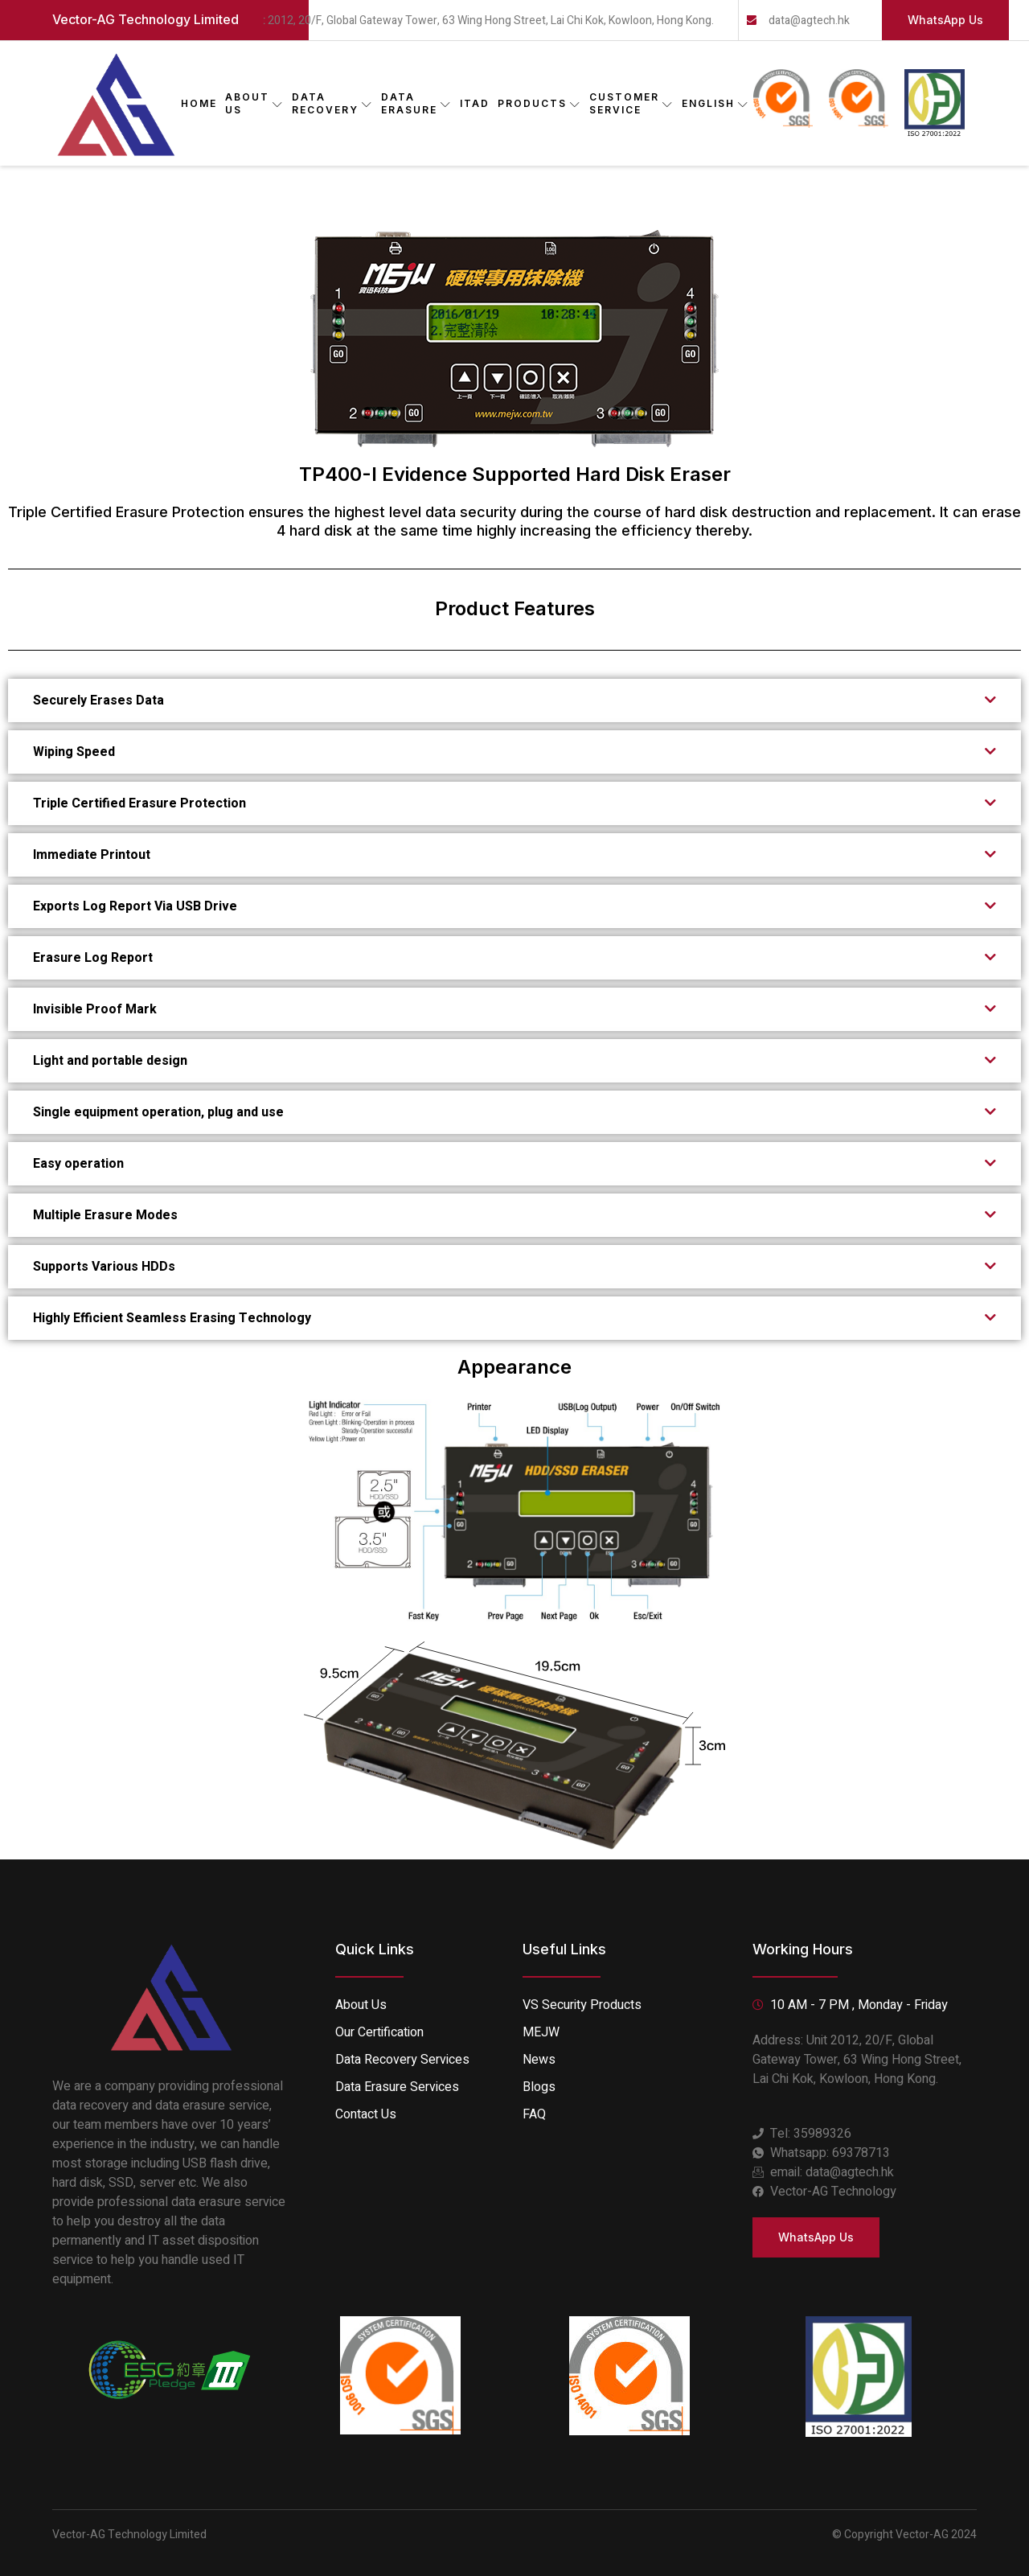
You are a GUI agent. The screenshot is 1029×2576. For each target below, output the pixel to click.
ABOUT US (254, 103)
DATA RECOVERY (332, 103)
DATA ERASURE (416, 103)
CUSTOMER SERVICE (631, 103)
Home (199, 103)
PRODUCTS (539, 103)
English (715, 103)
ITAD (475, 103)
